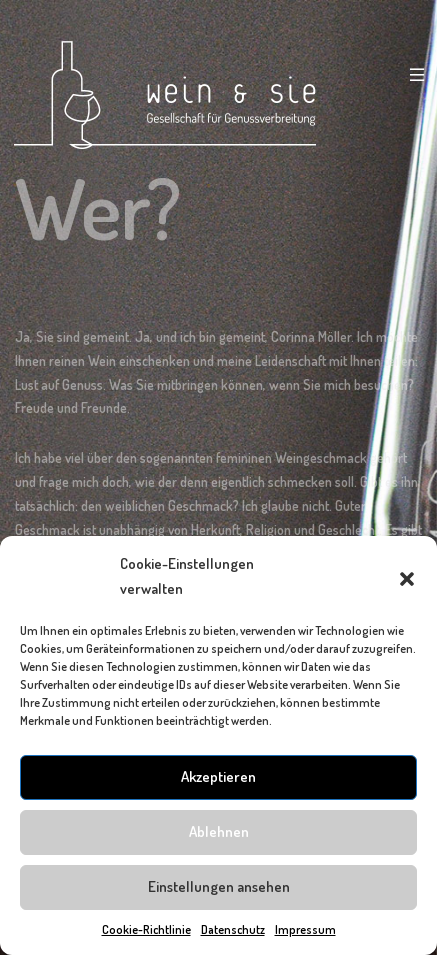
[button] (407, 576)
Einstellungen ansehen (219, 886)
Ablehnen (219, 831)
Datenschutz (233, 929)
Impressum (305, 929)
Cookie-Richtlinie (146, 929)
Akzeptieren (218, 776)
